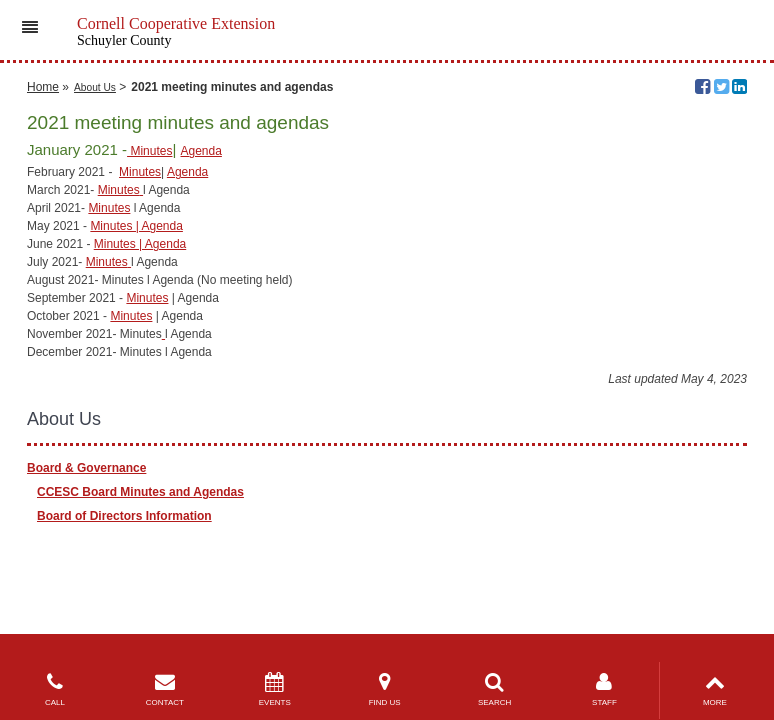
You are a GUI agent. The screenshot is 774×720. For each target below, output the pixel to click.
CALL (55, 689)
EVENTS (275, 689)
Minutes (149, 151)
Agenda (201, 151)
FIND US (385, 689)
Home (43, 87)
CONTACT (165, 689)
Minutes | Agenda (136, 226)
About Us (95, 87)
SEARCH (495, 689)
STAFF (605, 689)
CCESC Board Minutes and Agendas (140, 492)
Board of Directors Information (124, 516)
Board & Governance (86, 468)
